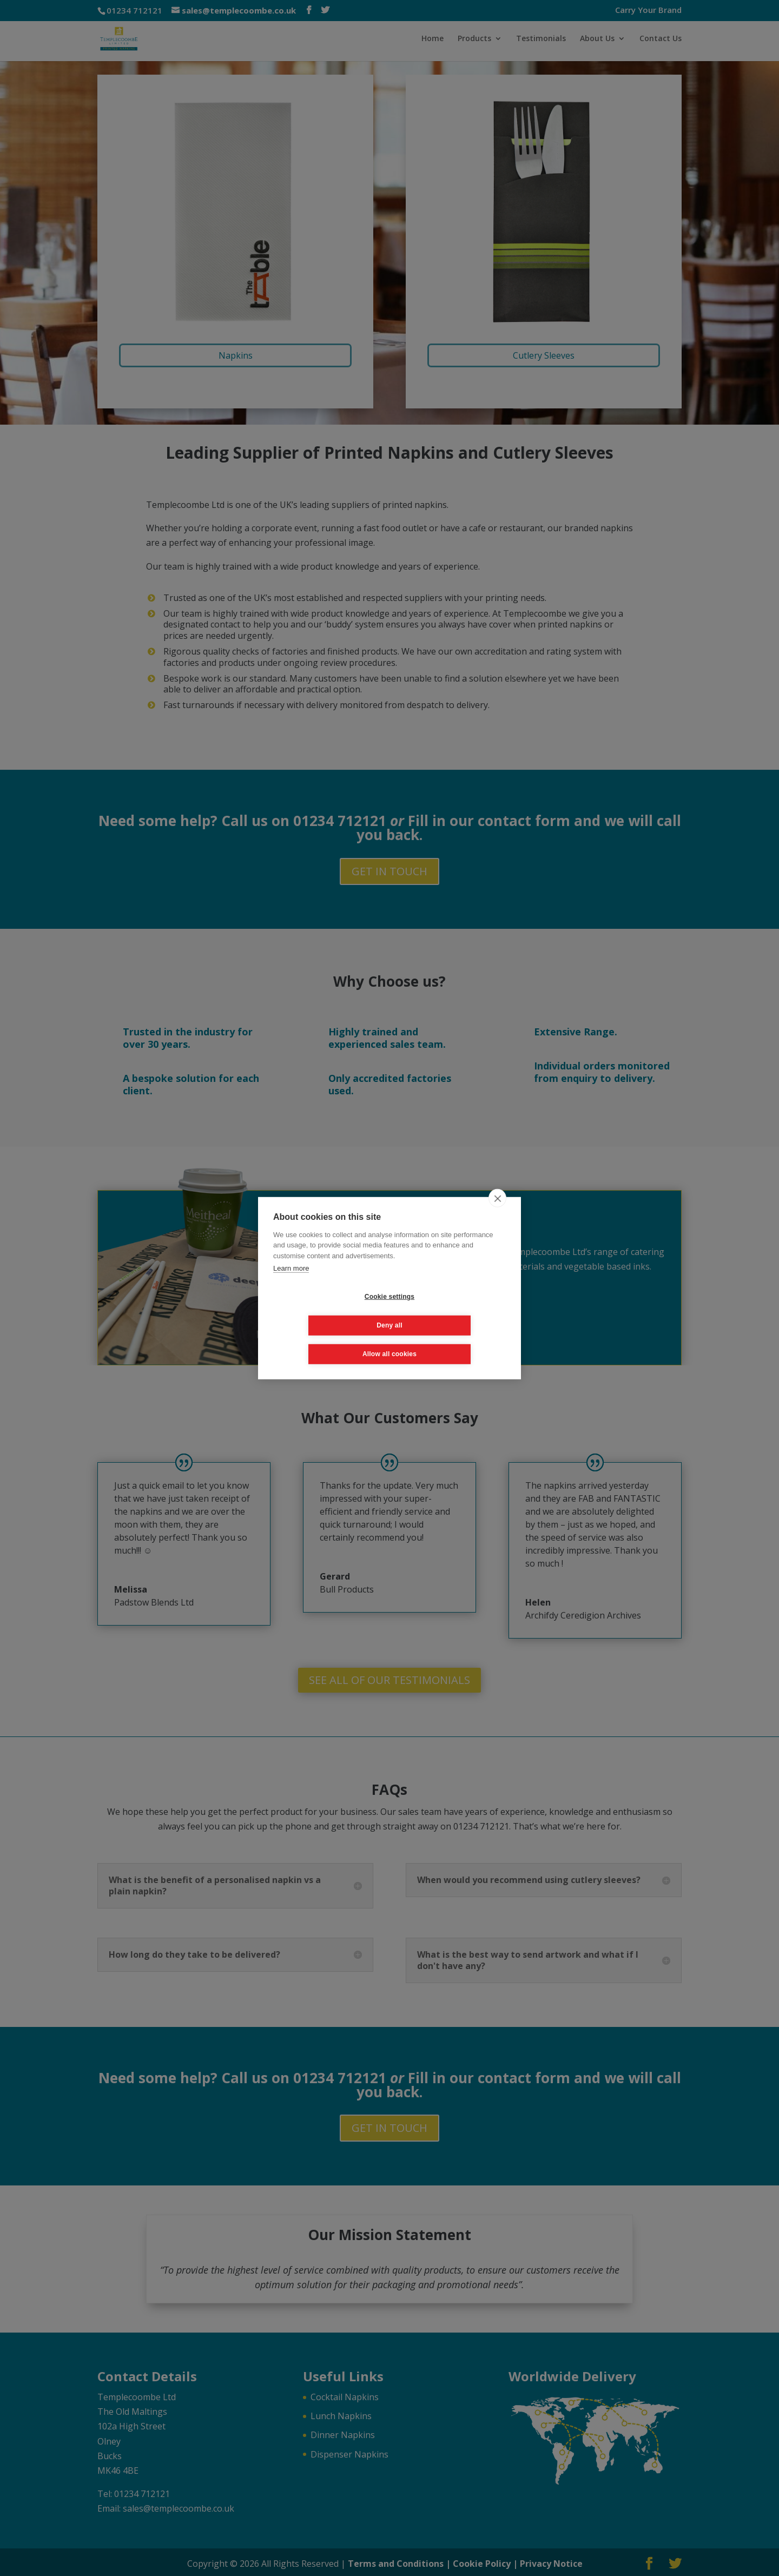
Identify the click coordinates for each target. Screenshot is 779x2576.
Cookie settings (325, 1311)
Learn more (291, 1282)
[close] (497, 1212)
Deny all (454, 1311)
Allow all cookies (389, 1339)
